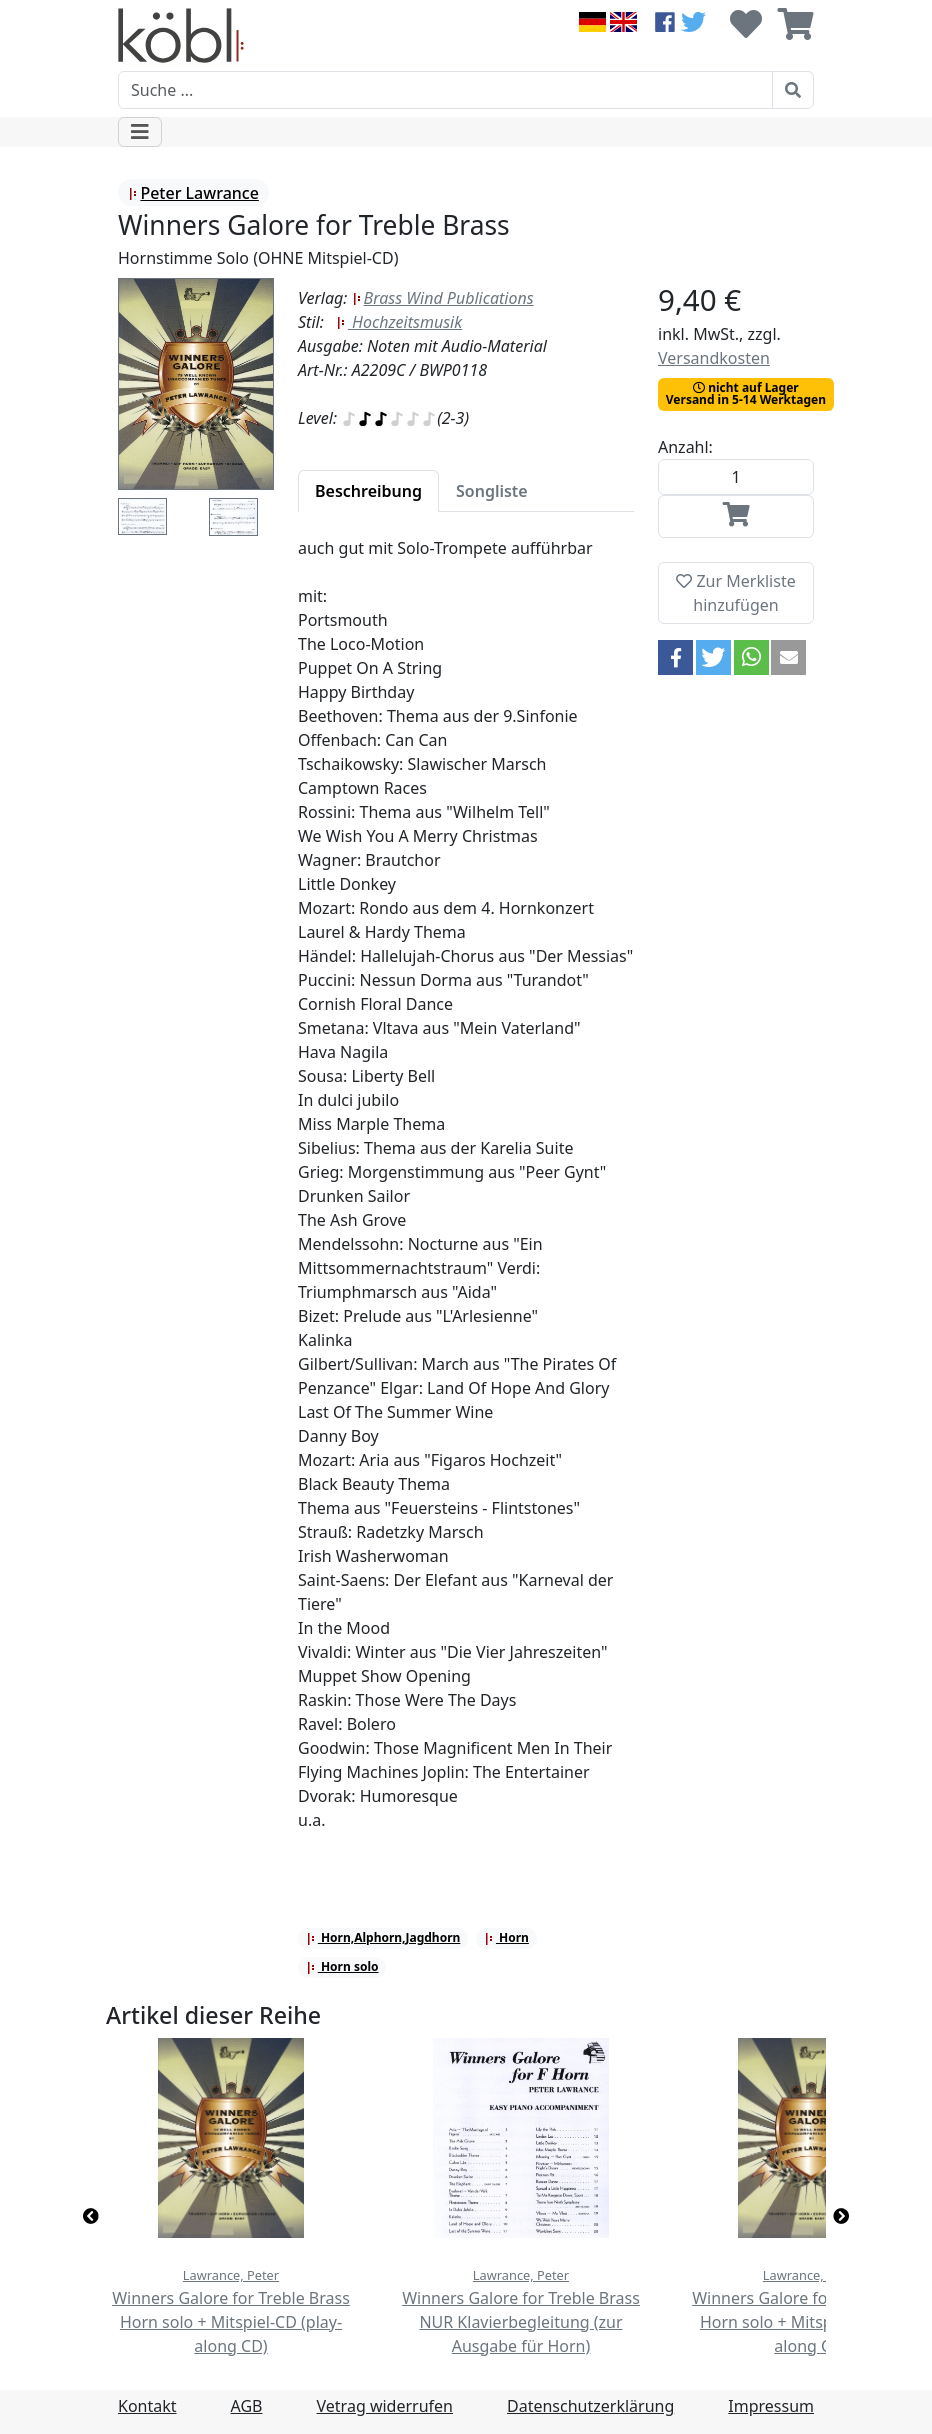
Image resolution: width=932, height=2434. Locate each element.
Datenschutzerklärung (590, 2406)
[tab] (368, 491)
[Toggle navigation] (140, 132)
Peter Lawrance (193, 193)
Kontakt (147, 2406)
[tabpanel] (466, 1196)
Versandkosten (714, 358)
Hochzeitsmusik (399, 322)
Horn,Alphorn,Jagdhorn (383, 1937)
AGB (247, 2406)
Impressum (771, 2406)
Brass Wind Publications (443, 298)
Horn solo (342, 1966)
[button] (675, 657)
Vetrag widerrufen (385, 2406)
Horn (506, 1937)
